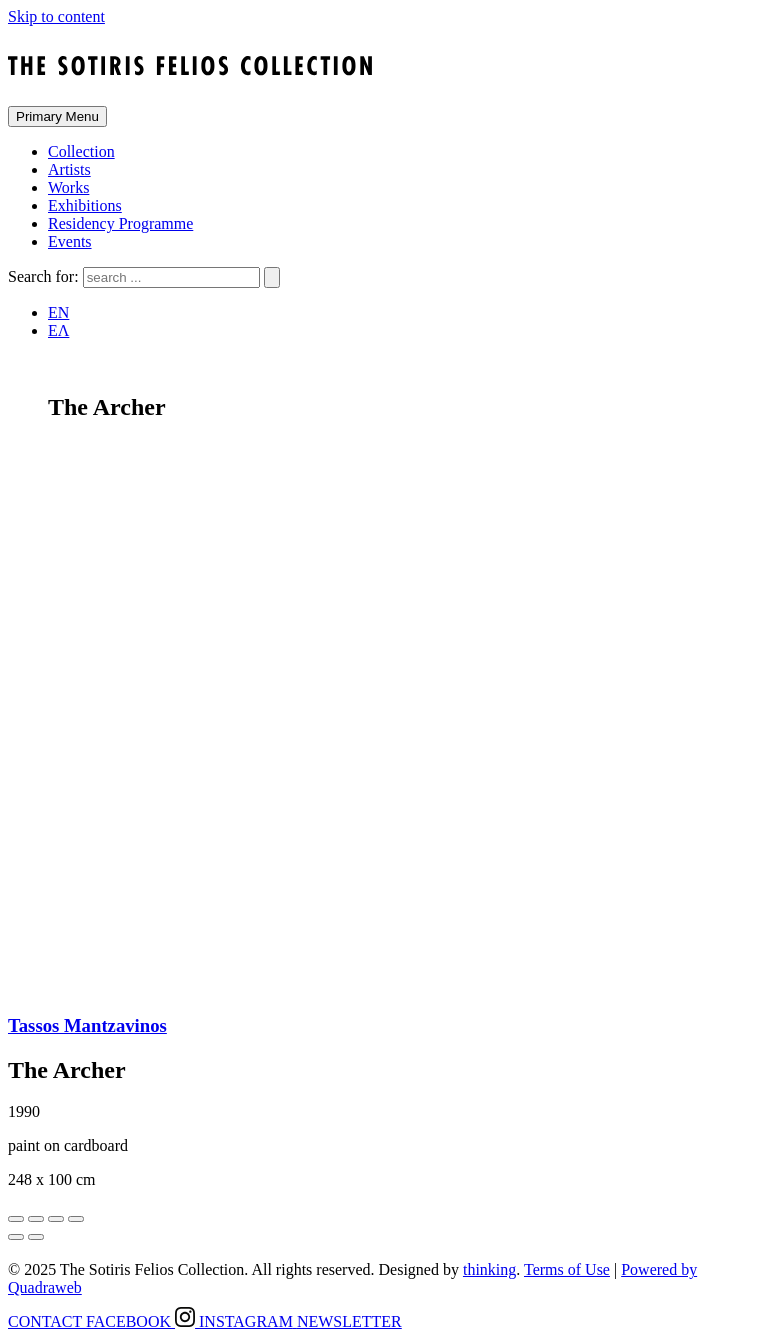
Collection (81, 151)
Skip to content (56, 16)
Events (70, 241)
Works (68, 187)
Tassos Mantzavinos (87, 1025)
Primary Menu (57, 116)
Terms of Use (567, 1269)
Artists (69, 169)
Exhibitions (85, 205)
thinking (489, 1269)
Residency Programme (120, 223)
